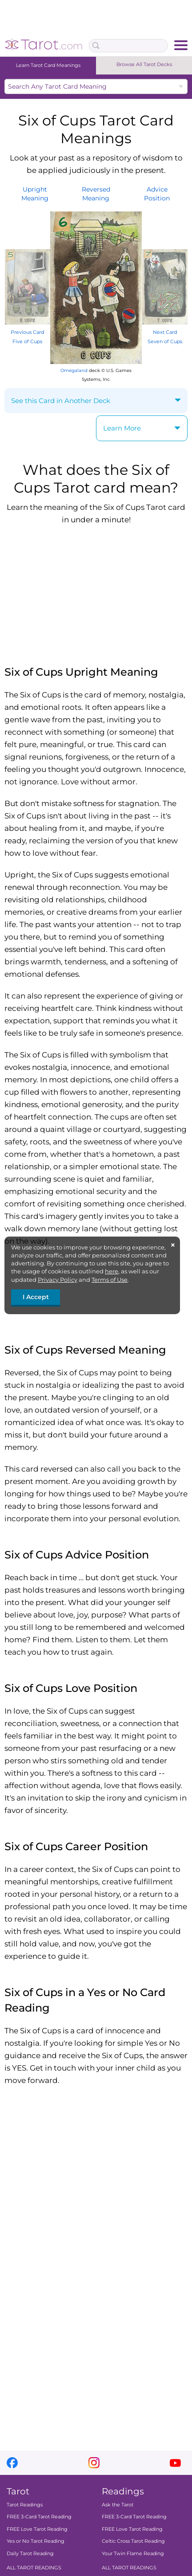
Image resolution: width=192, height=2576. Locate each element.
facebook (12, 2462)
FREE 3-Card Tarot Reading (39, 2516)
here (111, 1271)
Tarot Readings (25, 2505)
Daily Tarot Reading (30, 2553)
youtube (175, 2462)
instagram (94, 2462)
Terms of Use (110, 1279)
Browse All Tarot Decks (144, 64)
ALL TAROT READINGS (34, 2567)
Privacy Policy (57, 1279)
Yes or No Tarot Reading (35, 2541)
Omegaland (74, 370)
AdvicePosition (157, 193)
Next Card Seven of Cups (165, 332)
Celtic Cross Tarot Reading (133, 2541)
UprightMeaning (34, 193)
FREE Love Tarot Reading (37, 2529)
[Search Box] (128, 45)
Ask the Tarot (117, 2505)
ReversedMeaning (96, 193)
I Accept (36, 1297)
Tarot (18, 2491)
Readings (123, 2491)
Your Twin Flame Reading (133, 2553)
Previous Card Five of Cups (27, 332)
